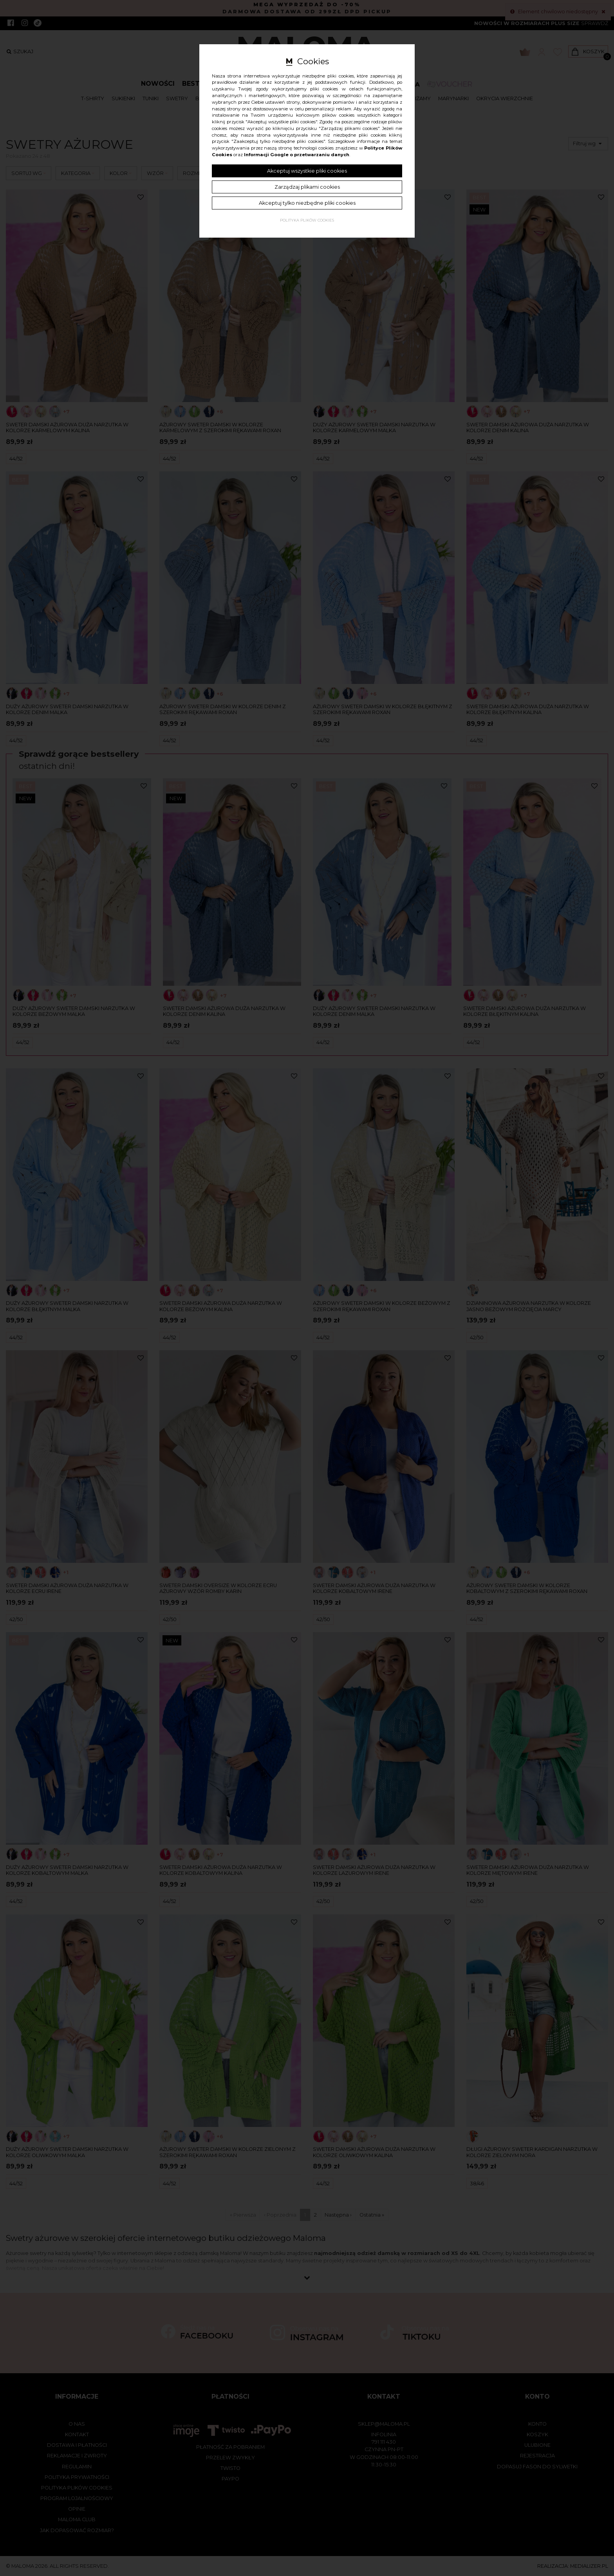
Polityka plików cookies (307, 220)
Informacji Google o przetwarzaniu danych (296, 154)
